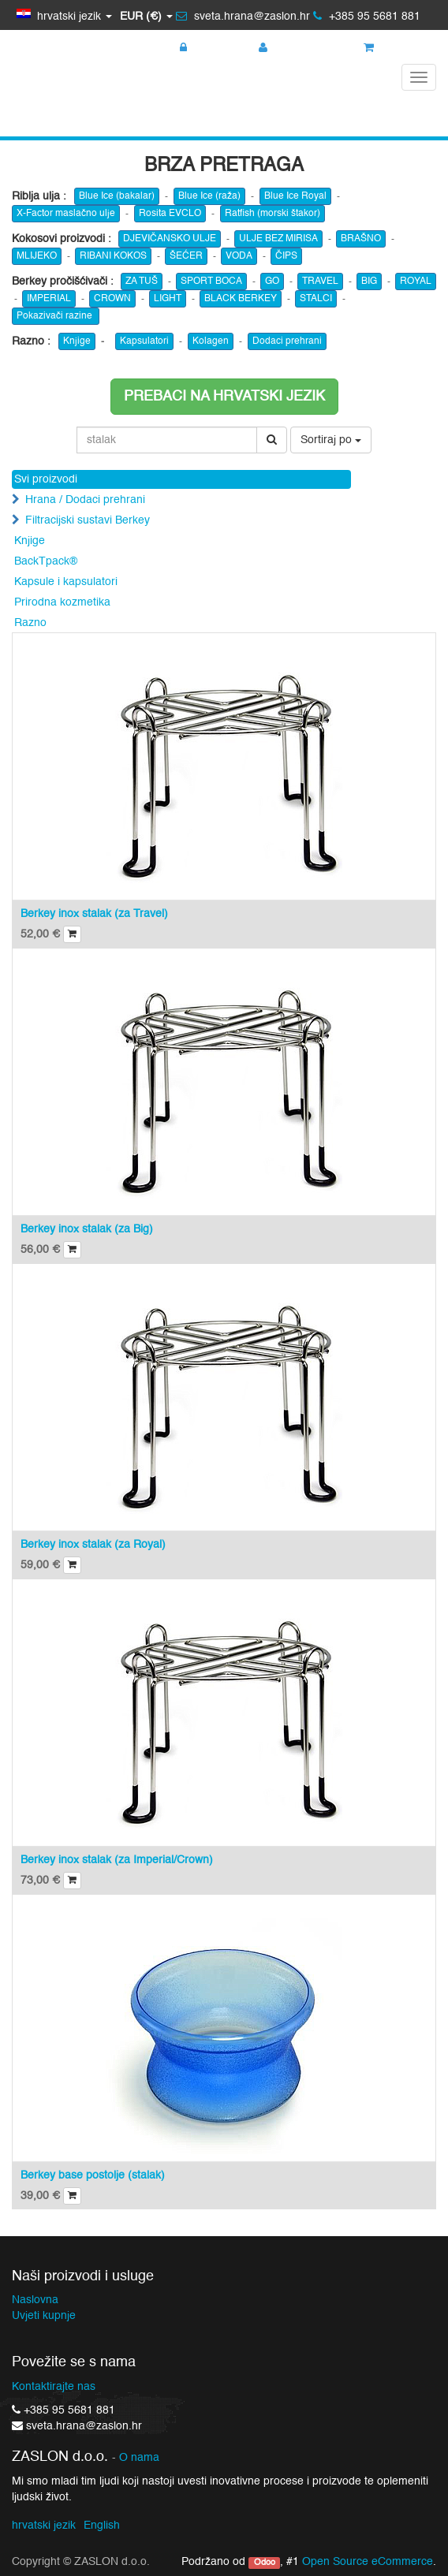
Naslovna (35, 2300)
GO (272, 281)
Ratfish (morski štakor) (272, 213)
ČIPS (286, 256)
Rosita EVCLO (170, 213)
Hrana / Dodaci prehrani (85, 499)
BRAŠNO (361, 239)
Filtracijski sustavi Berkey (87, 520)
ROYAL (415, 281)
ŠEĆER (186, 256)
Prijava (204, 48)
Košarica (394, 48)
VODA (239, 256)
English (102, 2525)
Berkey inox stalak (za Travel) (94, 913)
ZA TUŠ (141, 281)
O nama (139, 2458)
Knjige (77, 341)
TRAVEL (320, 281)
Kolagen (210, 341)
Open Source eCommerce (367, 2561)
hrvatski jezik (44, 2525)
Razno (30, 622)
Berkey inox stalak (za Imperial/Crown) (117, 1860)
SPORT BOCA (211, 281)
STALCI (316, 299)
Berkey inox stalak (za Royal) (93, 1544)
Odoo (264, 2563)
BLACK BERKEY (240, 299)
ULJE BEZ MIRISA (278, 239)
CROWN (112, 299)
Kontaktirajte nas (53, 2386)
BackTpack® (45, 561)
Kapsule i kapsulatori (66, 581)
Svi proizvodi (45, 479)
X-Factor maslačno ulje (66, 213)
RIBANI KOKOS (113, 256)
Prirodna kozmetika (62, 602)
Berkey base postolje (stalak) (93, 2175)
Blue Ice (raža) (209, 196)
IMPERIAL (49, 299)
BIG (369, 281)
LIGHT (167, 299)
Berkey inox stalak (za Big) (87, 1229)
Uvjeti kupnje (44, 2315)
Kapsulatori (144, 341)
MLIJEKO (37, 256)
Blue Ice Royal (295, 196)
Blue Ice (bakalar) (117, 196)
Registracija (296, 48)
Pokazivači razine (56, 316)
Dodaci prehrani (287, 341)
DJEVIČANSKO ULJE (169, 239)
